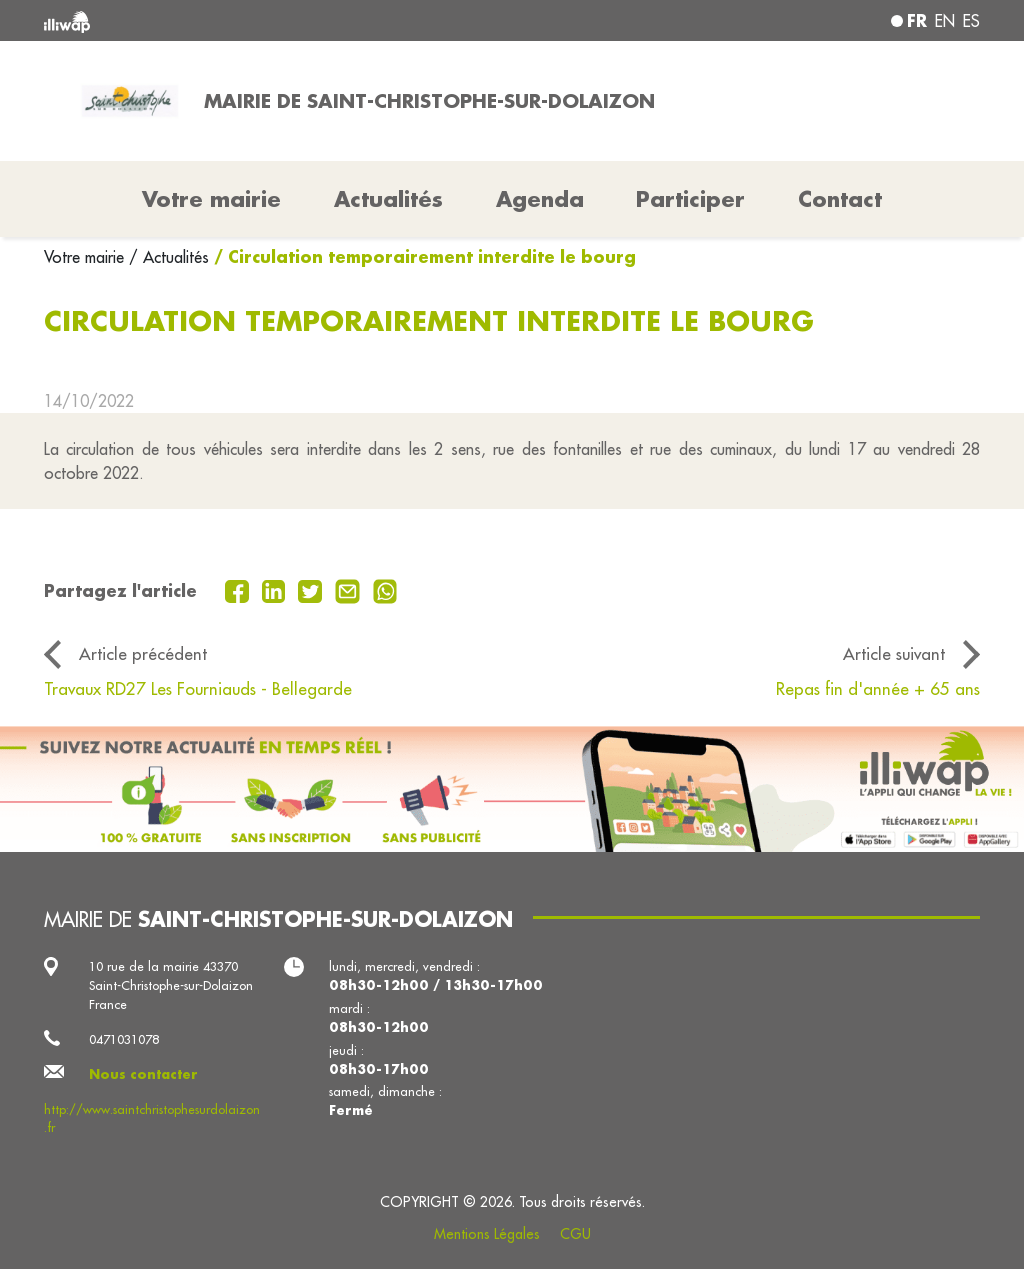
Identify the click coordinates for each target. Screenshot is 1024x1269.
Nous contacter (143, 1074)
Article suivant (894, 653)
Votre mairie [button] (211, 199)
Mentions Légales (487, 1234)
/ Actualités (169, 257)
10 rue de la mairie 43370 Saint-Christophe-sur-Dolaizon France (171, 985)
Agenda (540, 199)
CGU (575, 1234)
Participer (690, 199)
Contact (840, 199)
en (945, 21)
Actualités (388, 199)
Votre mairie (86, 257)
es (971, 21)
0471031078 (124, 1039)
